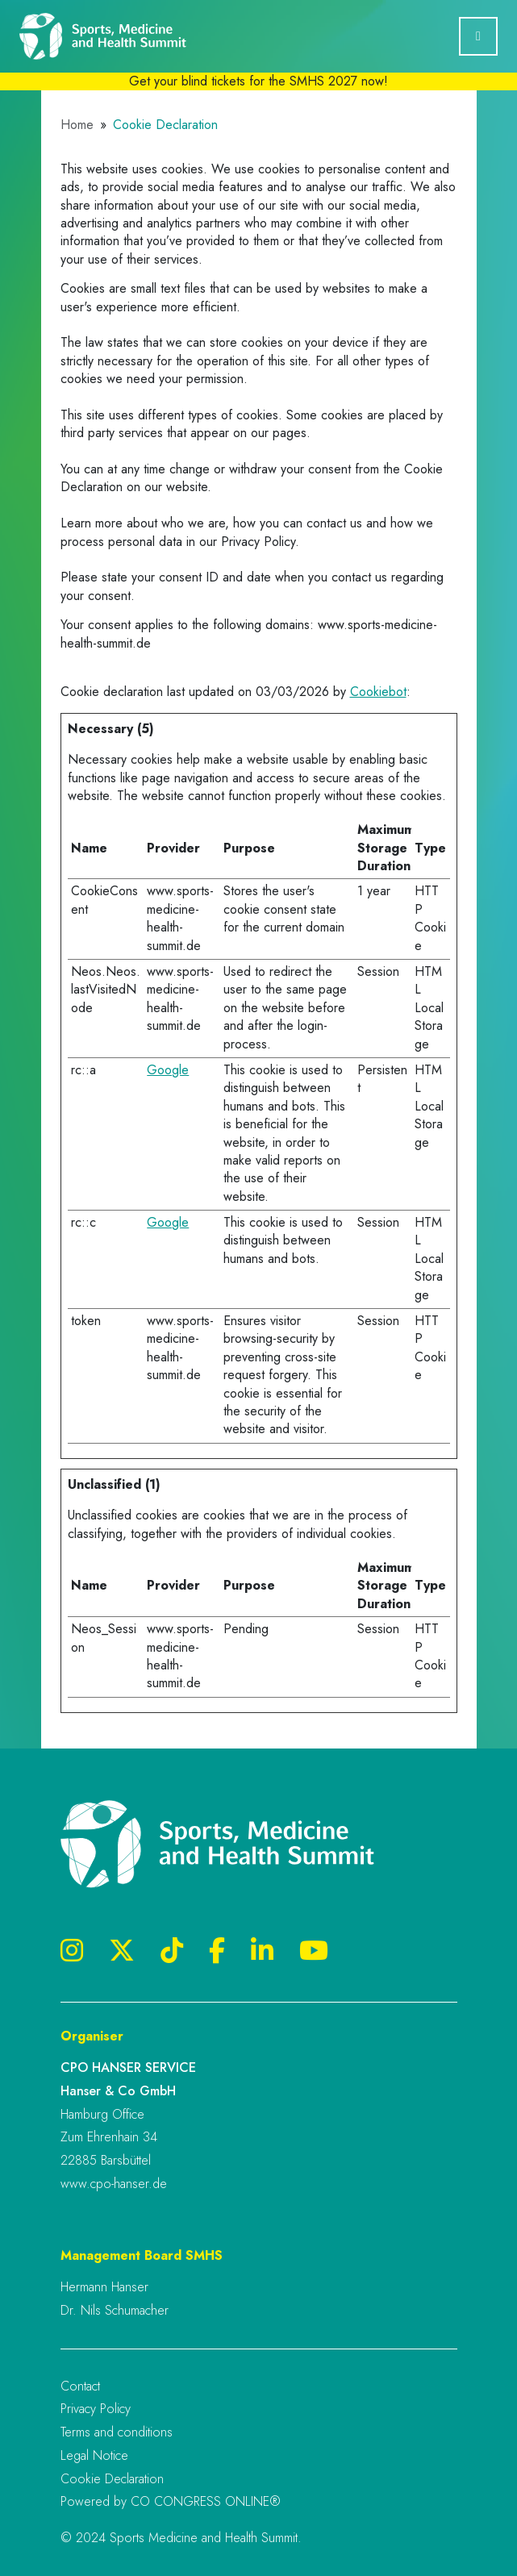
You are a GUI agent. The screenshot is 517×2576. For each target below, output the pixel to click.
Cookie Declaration (112, 2479)
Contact (80, 2386)
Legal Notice (94, 2455)
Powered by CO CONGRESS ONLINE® (170, 2501)
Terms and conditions (116, 2432)
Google (168, 1070)
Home (77, 125)
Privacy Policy (95, 2408)
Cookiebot (378, 691)
